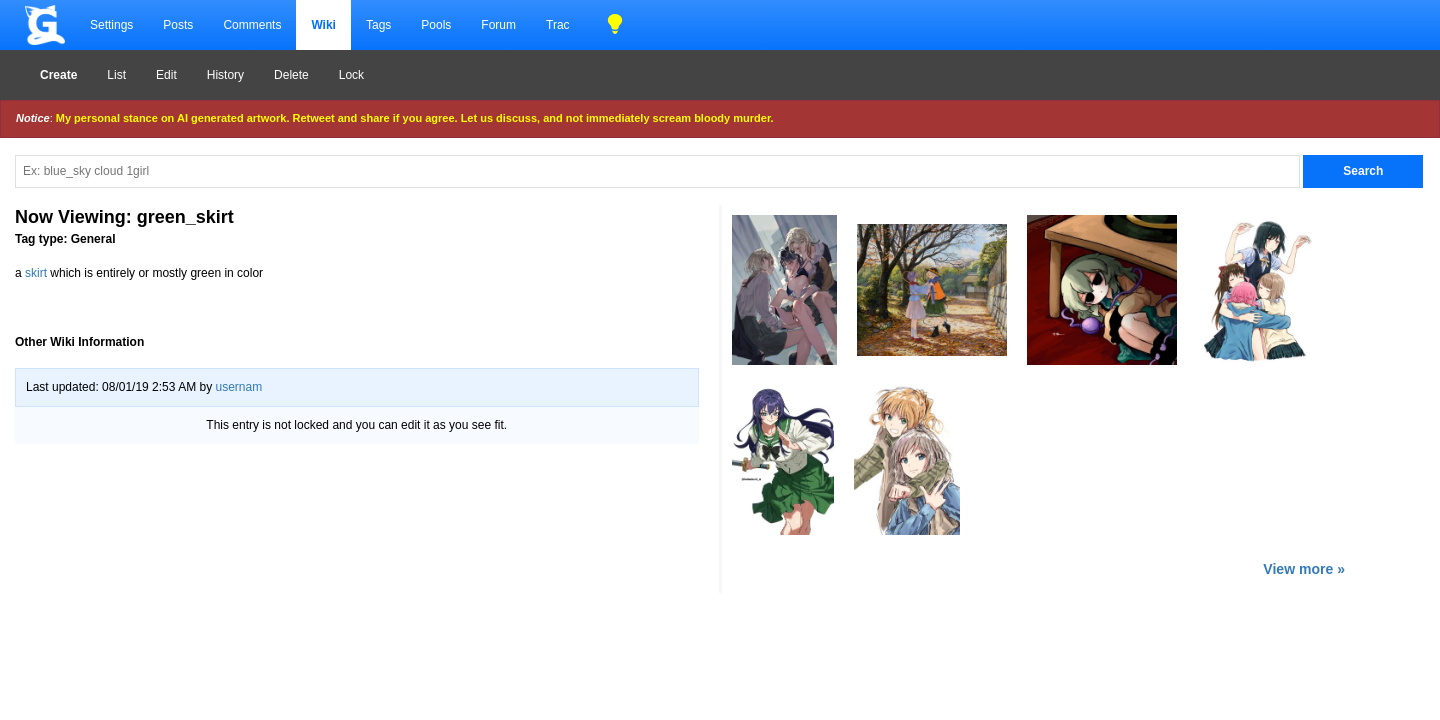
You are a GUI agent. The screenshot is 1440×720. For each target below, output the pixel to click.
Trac (558, 25)
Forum (498, 25)
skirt (36, 273)
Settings (111, 25)
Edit (166, 75)
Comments (252, 25)
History (225, 75)
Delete (291, 75)
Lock (351, 75)
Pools (436, 25)
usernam (238, 387)
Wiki (323, 25)
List (116, 75)
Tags (378, 25)
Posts (178, 25)
